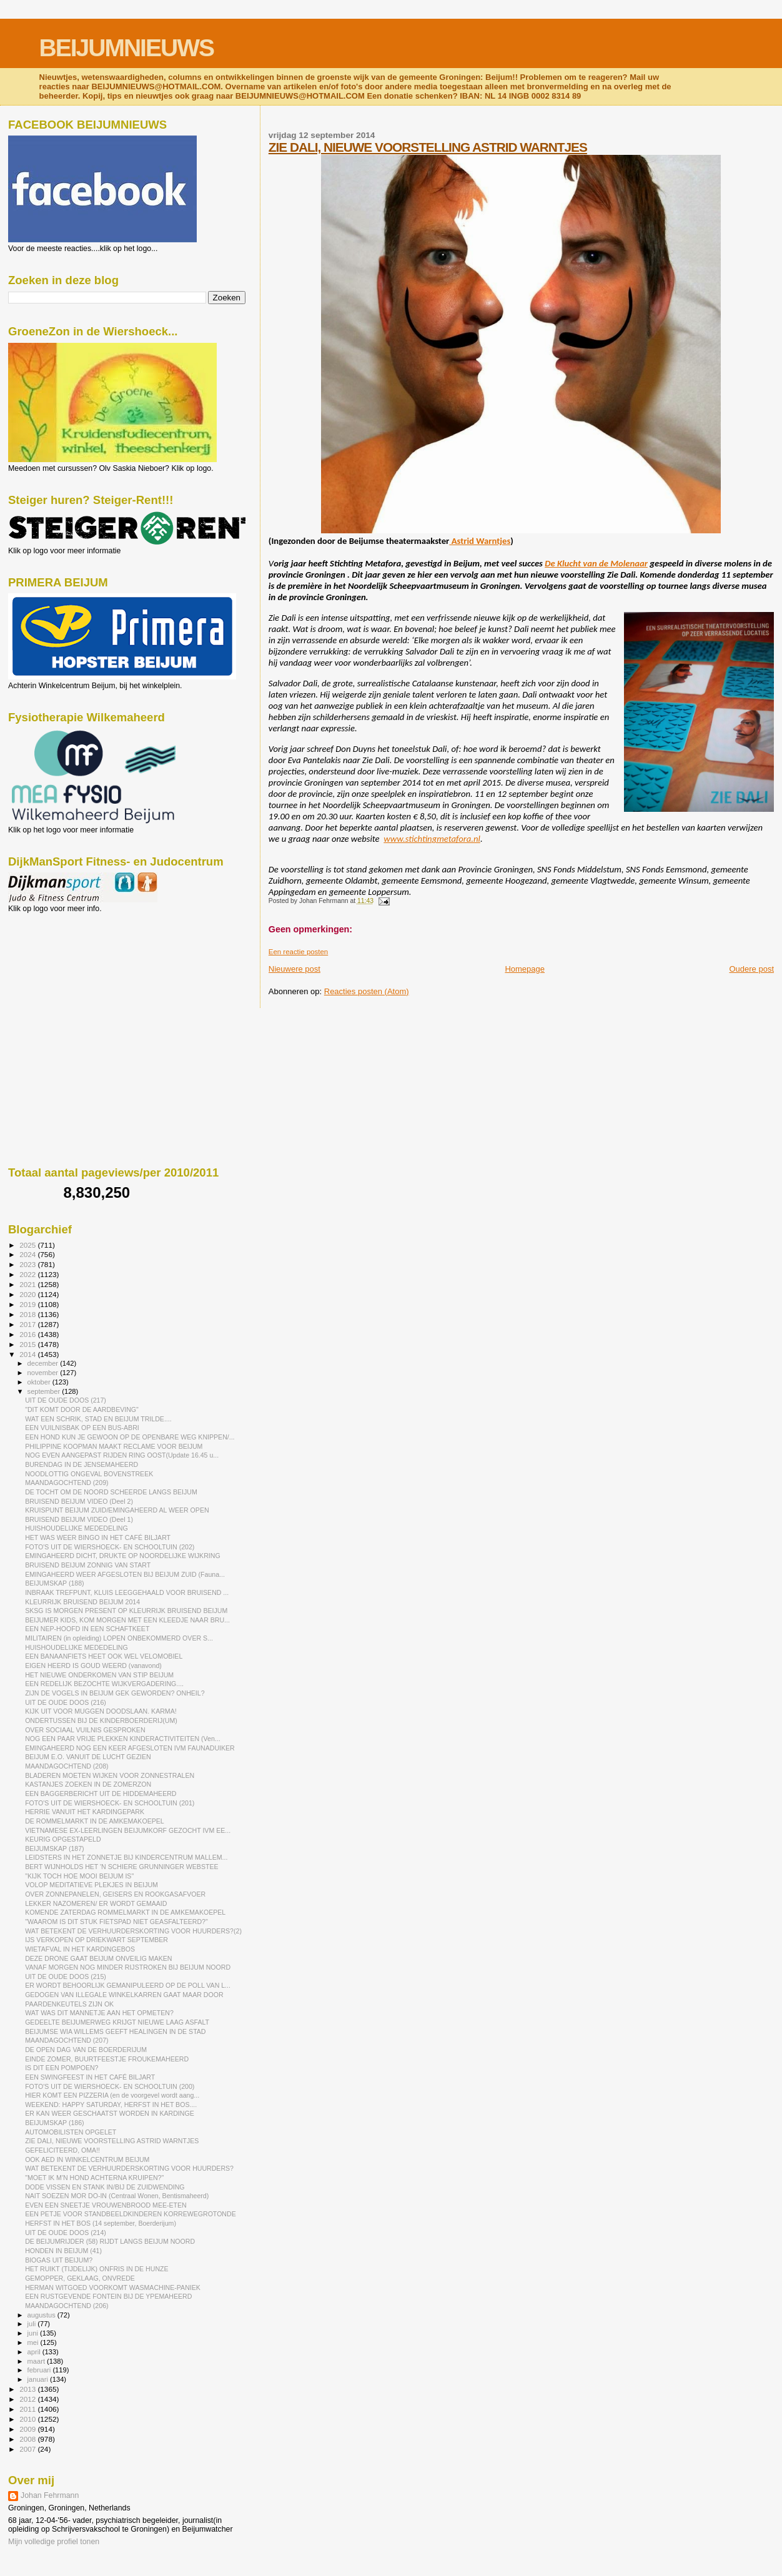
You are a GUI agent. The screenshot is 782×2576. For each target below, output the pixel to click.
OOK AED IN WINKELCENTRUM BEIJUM (87, 2159)
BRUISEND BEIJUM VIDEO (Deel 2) (79, 1501)
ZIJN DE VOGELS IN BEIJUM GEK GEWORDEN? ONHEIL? (114, 1693)
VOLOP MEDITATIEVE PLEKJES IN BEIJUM (91, 1884)
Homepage (525, 969)
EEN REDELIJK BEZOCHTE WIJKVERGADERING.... (104, 1683)
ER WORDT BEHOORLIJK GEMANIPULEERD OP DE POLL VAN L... (127, 1985)
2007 (28, 2449)
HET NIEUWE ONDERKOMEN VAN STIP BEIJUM (99, 1675)
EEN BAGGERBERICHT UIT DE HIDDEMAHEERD (100, 1793)
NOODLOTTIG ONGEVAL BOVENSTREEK (89, 1474)
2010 (28, 2419)
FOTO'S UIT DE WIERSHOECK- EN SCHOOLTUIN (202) (109, 1547)
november (44, 1372)
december (44, 1363)
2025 (28, 1245)
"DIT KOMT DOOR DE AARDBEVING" (82, 1409)
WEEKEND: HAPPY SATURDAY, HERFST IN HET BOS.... (111, 2104)
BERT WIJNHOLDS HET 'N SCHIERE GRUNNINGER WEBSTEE (121, 1866)
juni (33, 2333)
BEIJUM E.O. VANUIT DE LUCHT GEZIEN (88, 1756)
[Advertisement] (64, 980)
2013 (28, 2389)
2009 (28, 2429)
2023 (28, 1264)
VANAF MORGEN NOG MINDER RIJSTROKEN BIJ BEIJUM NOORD (127, 1967)
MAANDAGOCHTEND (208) (66, 1766)
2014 (28, 1354)
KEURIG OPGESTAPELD (63, 1839)
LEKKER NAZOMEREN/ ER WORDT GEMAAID (96, 1903)
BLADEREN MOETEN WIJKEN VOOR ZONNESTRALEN (109, 1775)
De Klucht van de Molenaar (596, 563)
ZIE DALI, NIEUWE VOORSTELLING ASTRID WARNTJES (428, 147)
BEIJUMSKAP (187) (54, 1848)
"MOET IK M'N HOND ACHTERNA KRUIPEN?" (94, 2177)
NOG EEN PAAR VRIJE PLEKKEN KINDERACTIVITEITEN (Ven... (122, 1738)
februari (40, 2370)
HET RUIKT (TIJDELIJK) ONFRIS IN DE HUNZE (96, 2269)
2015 (28, 1344)
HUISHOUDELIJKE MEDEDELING (76, 1528)
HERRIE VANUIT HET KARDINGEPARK (84, 1811)
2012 (28, 2399)
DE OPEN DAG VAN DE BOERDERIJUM (86, 2049)
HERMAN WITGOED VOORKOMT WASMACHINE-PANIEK (112, 2287)
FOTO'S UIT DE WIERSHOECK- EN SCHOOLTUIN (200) (109, 2086)
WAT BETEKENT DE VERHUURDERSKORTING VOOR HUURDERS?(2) (133, 1931)
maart (37, 2361)
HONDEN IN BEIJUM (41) (63, 2250)
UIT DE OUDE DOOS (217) (65, 1400)
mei (34, 2342)
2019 (28, 1304)
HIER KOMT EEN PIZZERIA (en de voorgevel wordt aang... (112, 2095)
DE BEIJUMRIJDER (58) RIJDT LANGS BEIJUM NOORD (110, 2241)
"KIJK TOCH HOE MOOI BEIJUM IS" (79, 1876)
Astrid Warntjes (479, 540)
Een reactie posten (298, 951)
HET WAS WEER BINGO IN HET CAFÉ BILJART (98, 1537)
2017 (28, 1324)
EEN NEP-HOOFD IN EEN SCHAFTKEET (87, 1628)
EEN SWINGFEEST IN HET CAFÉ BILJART (90, 2077)
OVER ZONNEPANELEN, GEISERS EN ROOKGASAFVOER (115, 1894)
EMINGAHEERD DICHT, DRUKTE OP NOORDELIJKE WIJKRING (122, 1555)
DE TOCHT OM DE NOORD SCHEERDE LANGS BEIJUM (111, 1492)
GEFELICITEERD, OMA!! (62, 2150)
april (34, 2352)
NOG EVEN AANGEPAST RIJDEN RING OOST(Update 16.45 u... (122, 1455)
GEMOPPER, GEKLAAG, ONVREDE (80, 2278)
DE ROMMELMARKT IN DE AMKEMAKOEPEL (94, 1821)
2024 (28, 1254)
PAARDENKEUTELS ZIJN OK (69, 2004)
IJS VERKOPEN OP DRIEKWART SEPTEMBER (96, 1939)
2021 (28, 1284)
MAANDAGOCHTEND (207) (66, 2040)
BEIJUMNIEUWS (126, 47)
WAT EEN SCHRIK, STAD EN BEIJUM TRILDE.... (98, 1419)
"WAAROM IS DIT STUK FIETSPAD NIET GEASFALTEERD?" (116, 1921)
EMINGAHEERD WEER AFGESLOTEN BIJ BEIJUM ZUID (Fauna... (125, 1574)
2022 (28, 1274)
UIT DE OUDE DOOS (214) (65, 2232)
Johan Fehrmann (50, 2495)
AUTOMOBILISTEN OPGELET (70, 2132)
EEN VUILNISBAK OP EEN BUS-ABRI (82, 1427)
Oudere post (751, 969)
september (44, 1391)
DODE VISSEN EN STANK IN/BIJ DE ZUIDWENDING (104, 2187)
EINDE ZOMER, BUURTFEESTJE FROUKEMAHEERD (107, 2059)
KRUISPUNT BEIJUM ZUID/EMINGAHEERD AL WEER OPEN (117, 1510)
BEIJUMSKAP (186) (54, 2122)
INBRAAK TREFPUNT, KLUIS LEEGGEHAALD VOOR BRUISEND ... (127, 1592)
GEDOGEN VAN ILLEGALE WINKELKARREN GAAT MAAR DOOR (124, 1994)
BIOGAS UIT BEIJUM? (58, 2260)
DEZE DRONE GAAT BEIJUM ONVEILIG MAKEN (98, 1958)
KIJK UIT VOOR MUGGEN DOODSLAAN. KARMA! (101, 1711)
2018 (28, 1314)
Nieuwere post (294, 969)
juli (32, 2323)
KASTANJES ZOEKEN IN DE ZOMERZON (88, 1784)
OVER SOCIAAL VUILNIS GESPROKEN (85, 1730)
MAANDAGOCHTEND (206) (66, 2305)
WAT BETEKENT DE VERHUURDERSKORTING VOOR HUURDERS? (129, 2168)
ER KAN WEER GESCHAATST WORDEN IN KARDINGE (109, 2113)
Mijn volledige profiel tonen (53, 2541)
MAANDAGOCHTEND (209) (66, 1482)
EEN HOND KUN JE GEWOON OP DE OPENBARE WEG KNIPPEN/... (129, 1437)
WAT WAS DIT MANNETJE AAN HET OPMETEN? (99, 2012)
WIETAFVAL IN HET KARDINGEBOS (80, 1949)
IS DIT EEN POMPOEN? (61, 2067)
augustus (42, 2315)
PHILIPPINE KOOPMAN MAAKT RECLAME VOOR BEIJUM (113, 1446)
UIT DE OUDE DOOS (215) (65, 1976)
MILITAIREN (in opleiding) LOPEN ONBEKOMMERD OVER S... (119, 1638)
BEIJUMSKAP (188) (54, 1583)
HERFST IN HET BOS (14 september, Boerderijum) (100, 2223)
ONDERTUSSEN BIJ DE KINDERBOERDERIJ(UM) (101, 1720)
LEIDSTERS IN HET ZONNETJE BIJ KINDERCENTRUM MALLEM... (126, 1857)
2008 (28, 2439)
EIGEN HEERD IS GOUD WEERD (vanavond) (93, 1665)
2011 (28, 2409)
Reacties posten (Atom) (366, 991)
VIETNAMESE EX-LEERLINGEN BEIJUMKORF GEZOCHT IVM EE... (127, 1830)
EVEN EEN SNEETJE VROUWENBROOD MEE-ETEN (106, 2205)
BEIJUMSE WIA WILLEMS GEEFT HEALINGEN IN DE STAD (115, 2031)
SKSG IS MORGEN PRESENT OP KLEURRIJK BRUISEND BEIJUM (126, 1610)
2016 (28, 1334)
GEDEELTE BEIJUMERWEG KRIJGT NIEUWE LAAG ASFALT (117, 2022)
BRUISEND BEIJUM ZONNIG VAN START (88, 1565)
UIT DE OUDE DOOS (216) (65, 1702)
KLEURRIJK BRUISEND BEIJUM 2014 (82, 1602)
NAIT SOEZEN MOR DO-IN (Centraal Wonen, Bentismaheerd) (117, 2195)
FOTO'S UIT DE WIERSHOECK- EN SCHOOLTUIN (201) (109, 1803)
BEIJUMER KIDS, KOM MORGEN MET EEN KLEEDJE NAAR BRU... (127, 1620)
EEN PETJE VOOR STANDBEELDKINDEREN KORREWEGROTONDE (130, 2214)
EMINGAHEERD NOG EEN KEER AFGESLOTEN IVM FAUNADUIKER (130, 1748)
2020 (28, 1294)
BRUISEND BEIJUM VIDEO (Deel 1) (79, 1519)
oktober (39, 1382)
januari (39, 2379)
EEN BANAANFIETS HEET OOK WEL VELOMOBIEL (103, 1656)
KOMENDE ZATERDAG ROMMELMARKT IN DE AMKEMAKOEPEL (125, 1912)
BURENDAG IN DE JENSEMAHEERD (81, 1464)
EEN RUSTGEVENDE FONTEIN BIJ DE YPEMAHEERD (108, 2296)
